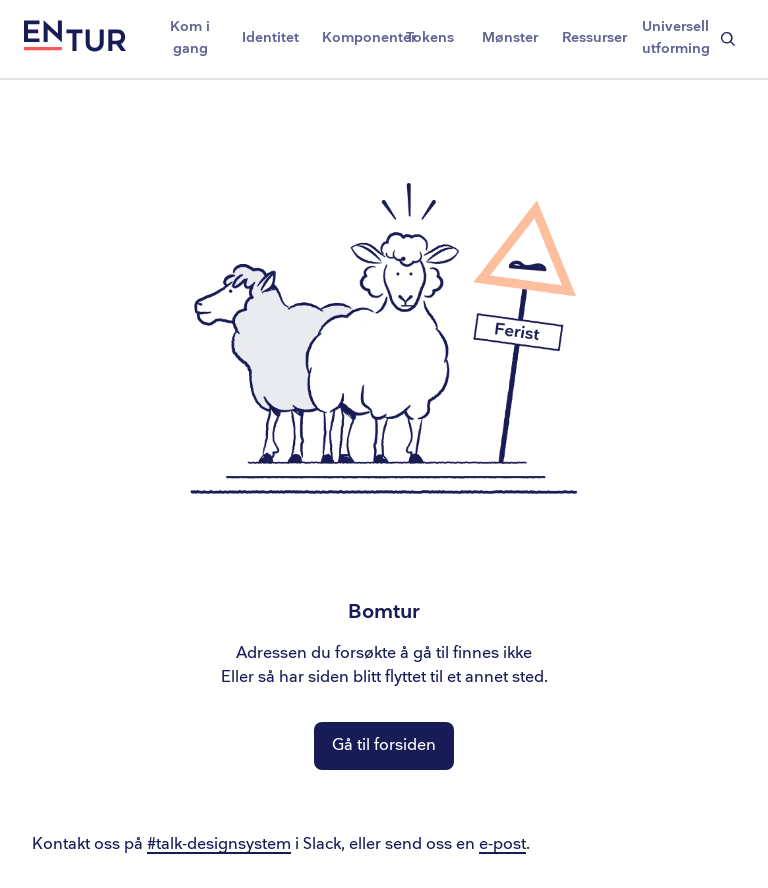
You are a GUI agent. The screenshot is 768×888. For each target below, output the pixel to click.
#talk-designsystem (219, 844)
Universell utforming (676, 37)
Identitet (270, 37)
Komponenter (356, 37)
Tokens (430, 37)
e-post (502, 844)
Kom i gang (190, 37)
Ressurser (594, 37)
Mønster (510, 37)
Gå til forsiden (384, 745)
